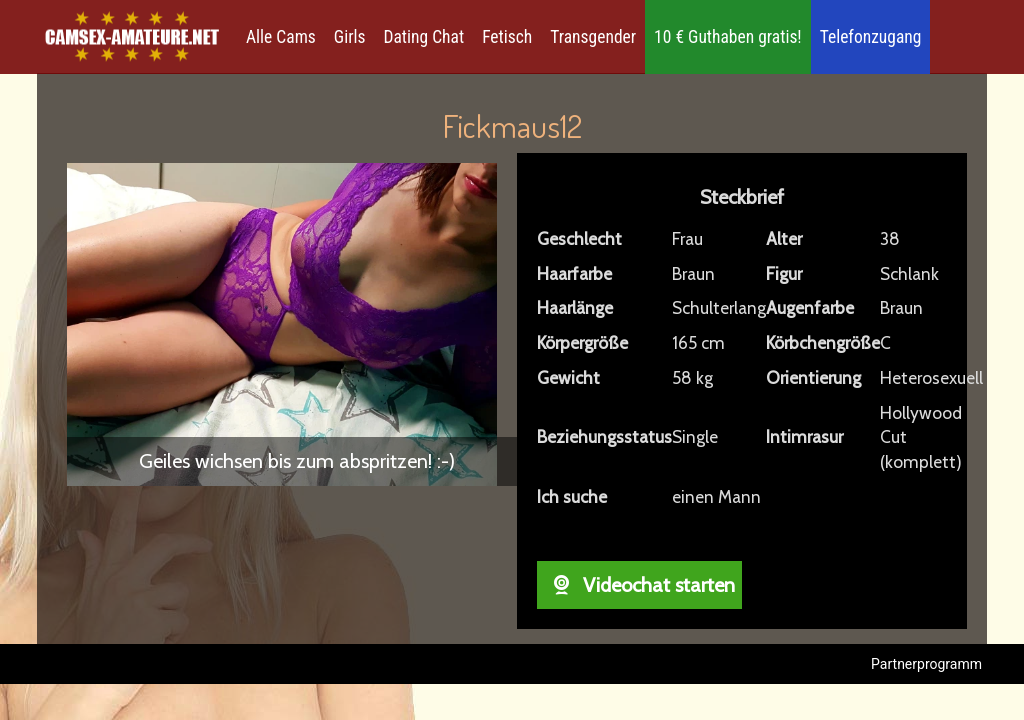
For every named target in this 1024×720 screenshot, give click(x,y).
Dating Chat (424, 37)
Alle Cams (281, 37)
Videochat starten (639, 585)
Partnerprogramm (926, 664)
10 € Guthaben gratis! (728, 37)
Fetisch (507, 37)
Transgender (593, 37)
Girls (350, 37)
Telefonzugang (871, 37)
